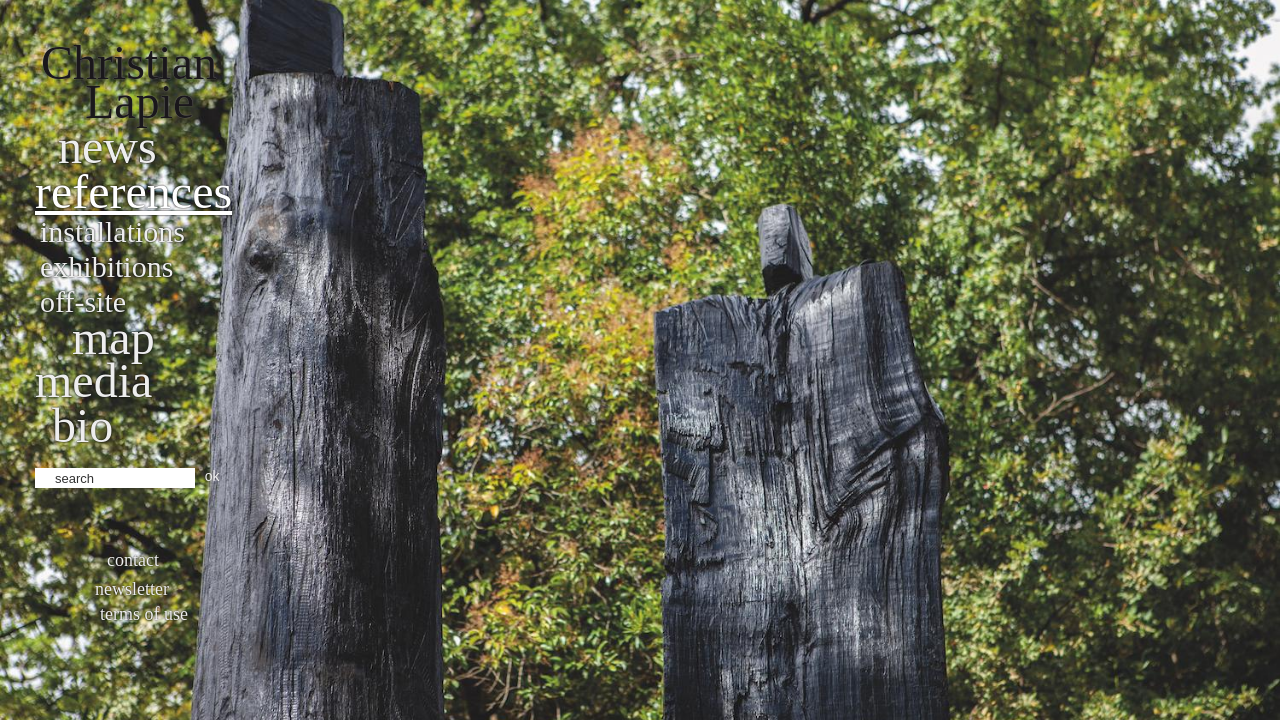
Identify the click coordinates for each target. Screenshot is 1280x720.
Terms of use (144, 614)
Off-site (83, 301)
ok (212, 476)
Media (93, 380)
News (107, 146)
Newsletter (132, 589)
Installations (112, 231)
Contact (133, 560)
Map (113, 337)
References (133, 191)
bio (82, 425)
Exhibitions (106, 266)
